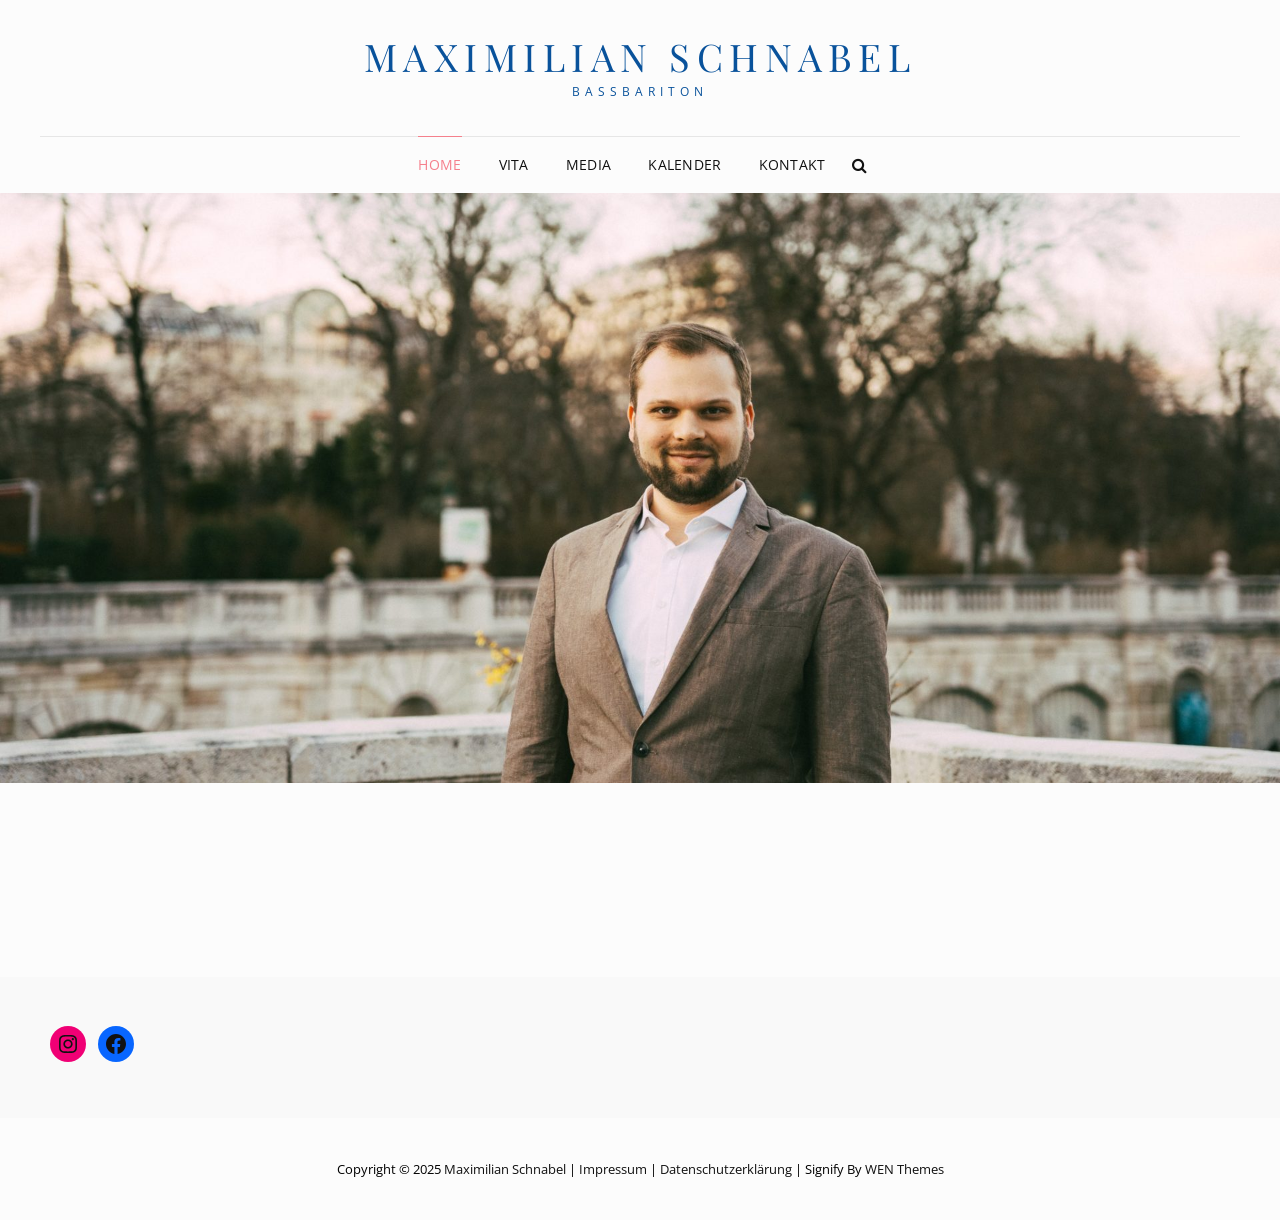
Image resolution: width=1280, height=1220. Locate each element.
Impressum (613, 1169)
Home (439, 164)
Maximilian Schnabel (640, 56)
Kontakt (792, 164)
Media (588, 164)
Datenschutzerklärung (726, 1169)
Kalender (684, 164)
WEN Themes (904, 1169)
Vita (514, 164)
